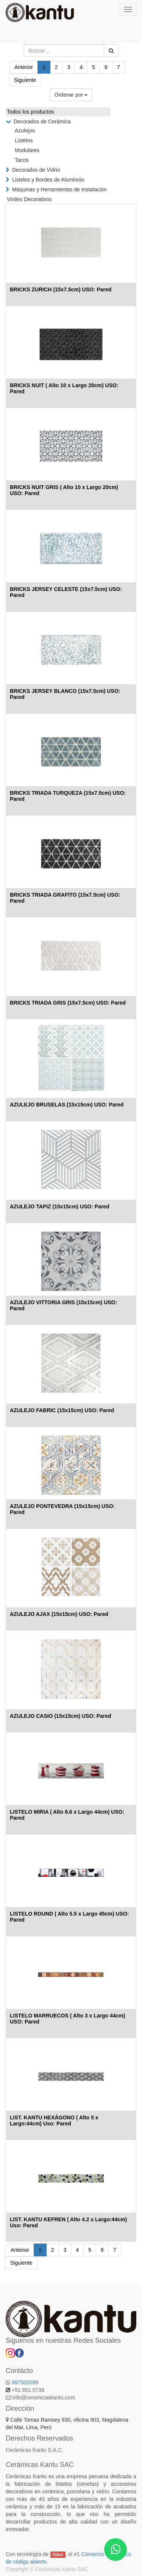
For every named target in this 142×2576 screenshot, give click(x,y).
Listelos (24, 140)
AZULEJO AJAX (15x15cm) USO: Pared (59, 1614)
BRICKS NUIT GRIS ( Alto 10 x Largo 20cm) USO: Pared (64, 490)
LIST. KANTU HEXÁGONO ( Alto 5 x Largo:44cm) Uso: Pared (54, 2120)
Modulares (27, 150)
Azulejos (25, 131)
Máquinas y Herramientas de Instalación (59, 189)
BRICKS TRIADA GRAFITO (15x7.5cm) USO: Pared (65, 897)
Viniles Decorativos (29, 199)
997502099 (25, 2382)
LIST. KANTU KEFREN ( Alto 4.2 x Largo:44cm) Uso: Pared (68, 2222)
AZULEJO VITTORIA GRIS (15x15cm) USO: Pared (63, 1305)
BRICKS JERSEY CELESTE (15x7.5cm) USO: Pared (66, 592)
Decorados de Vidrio (36, 170)
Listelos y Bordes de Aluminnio (48, 180)
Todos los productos (30, 112)
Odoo (58, 2554)
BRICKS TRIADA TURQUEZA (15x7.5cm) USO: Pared (68, 796)
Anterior (23, 67)
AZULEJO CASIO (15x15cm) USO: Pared (60, 1716)
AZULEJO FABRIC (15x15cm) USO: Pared (62, 1410)
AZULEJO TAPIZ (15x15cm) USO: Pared (59, 1206)
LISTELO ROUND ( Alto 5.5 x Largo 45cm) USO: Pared (69, 1916)
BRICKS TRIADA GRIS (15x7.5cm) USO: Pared (68, 1003)
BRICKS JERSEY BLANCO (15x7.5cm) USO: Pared (65, 694)
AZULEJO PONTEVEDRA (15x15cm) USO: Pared (62, 1509)
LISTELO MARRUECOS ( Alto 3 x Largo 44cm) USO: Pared (67, 2018)
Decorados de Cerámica (42, 121)
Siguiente (25, 80)
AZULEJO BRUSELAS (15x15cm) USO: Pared (66, 1105)
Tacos (22, 160)
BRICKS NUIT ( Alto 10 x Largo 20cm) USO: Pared (64, 388)
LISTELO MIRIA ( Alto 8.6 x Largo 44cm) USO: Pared (67, 1814)
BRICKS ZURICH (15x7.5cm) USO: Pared (60, 289)
